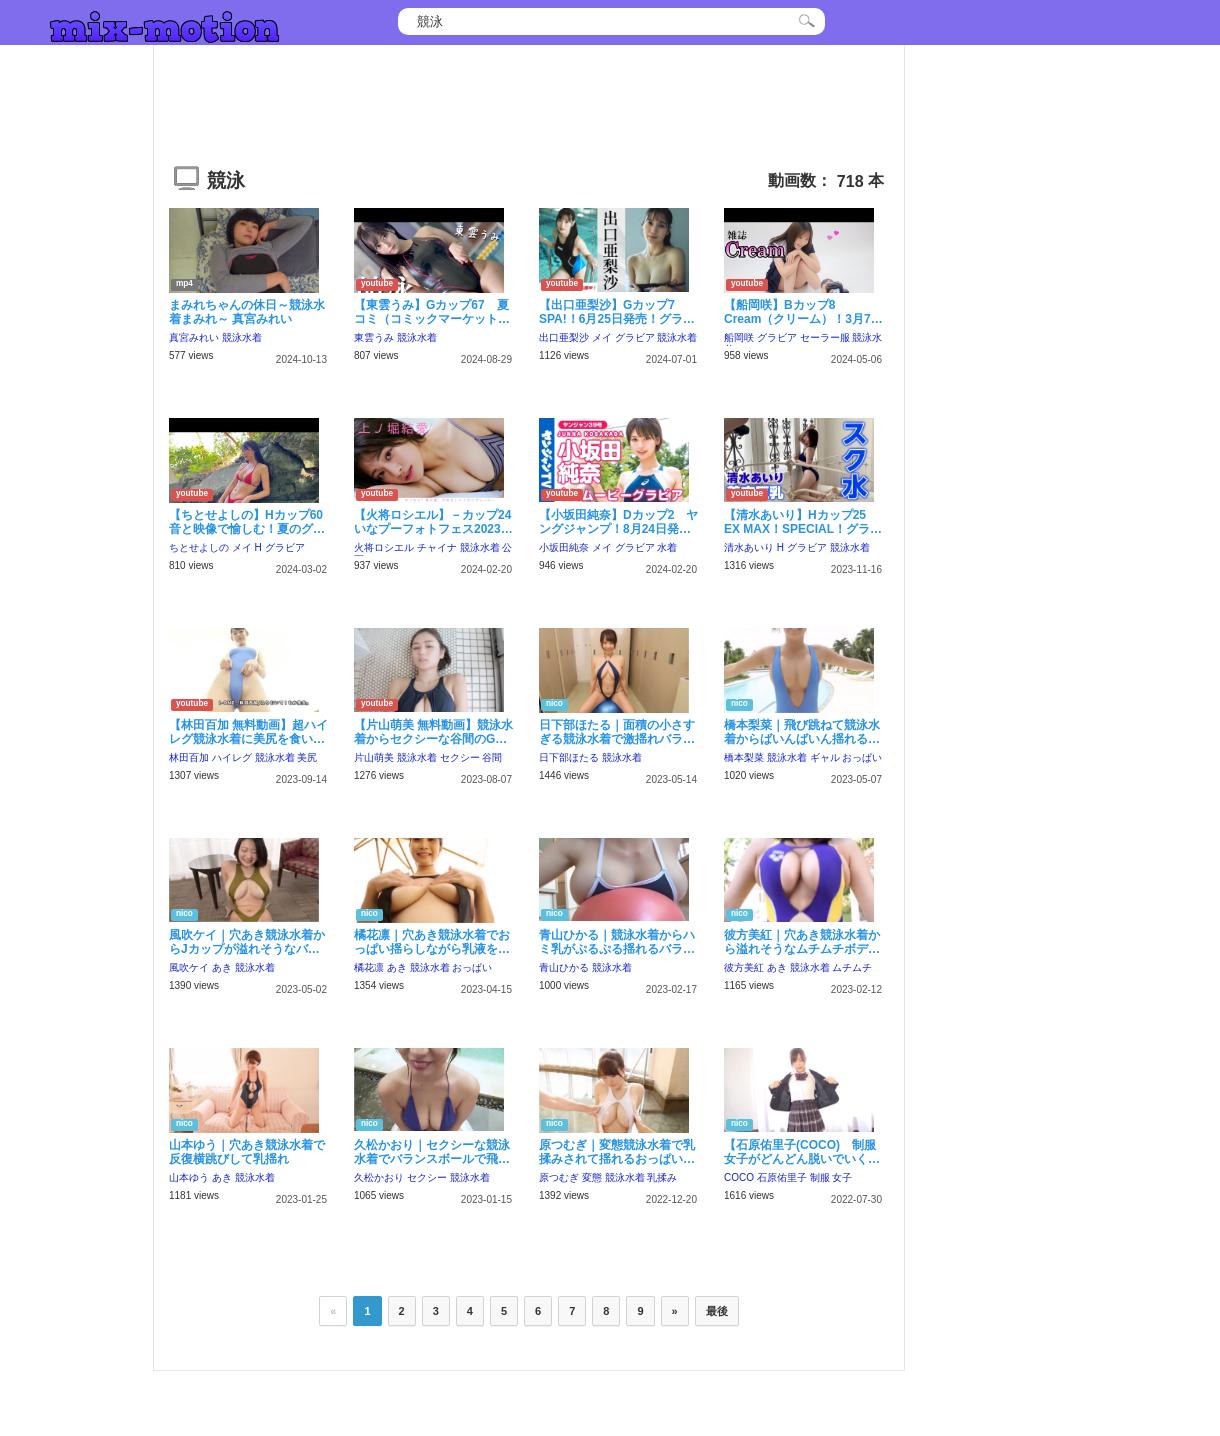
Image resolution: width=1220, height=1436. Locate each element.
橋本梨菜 (744, 757)
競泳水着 (242, 337)
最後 (717, 1311)
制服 (820, 1177)
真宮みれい (194, 337)
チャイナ (437, 547)
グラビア (635, 337)
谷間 (492, 757)
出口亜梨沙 (564, 337)
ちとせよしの (199, 547)
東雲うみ (374, 337)
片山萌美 (374, 757)
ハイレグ (232, 757)
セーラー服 (825, 337)
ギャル (825, 757)
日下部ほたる (569, 757)
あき (222, 967)
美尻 (307, 757)
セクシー (460, 757)
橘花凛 (369, 967)
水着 (667, 547)
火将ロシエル (384, 547)
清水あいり (749, 547)
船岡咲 (739, 337)
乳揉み (662, 1177)
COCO (739, 1177)
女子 (842, 1177)
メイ (602, 337)
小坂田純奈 (564, 547)
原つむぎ (559, 1177)
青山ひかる (564, 967)
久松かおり (379, 1177)
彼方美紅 (744, 967)
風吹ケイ (189, 967)
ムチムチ (852, 967)
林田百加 (189, 757)
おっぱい (862, 757)
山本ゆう (189, 1177)
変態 (592, 1177)
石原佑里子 (782, 1177)
